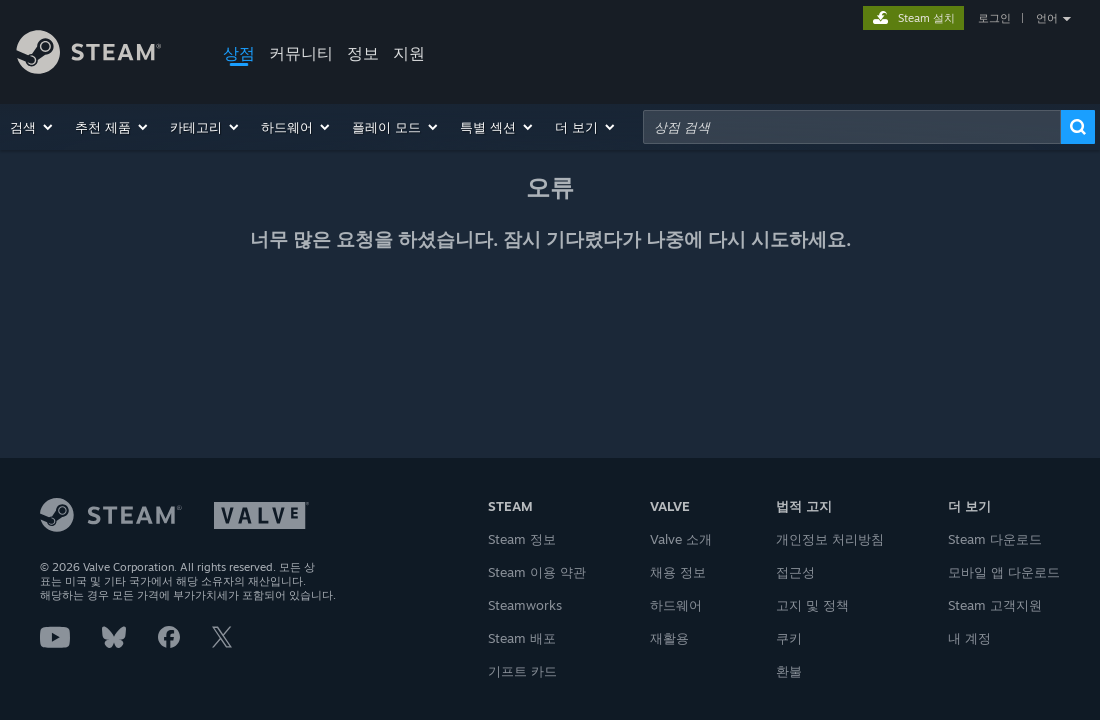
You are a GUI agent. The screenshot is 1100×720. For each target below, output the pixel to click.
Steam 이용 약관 (537, 572)
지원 (409, 53)
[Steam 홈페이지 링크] (104, 55)
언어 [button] (1047, 18)
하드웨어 (676, 605)
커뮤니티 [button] (301, 53)
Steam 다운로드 (995, 539)
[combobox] (852, 127)
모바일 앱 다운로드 (1004, 572)
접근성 (795, 572)
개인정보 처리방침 (830, 539)
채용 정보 (678, 572)
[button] (32, 127)
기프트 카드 (522, 671)
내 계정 (969, 638)
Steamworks (525, 605)
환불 (789, 671)
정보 (363, 53)
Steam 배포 (522, 638)
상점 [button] (239, 53)
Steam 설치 (926, 18)
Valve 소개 (681, 539)
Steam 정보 (522, 539)
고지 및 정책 (812, 605)
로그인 (994, 18)
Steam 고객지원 (995, 605)
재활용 (669, 638)
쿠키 (789, 638)
